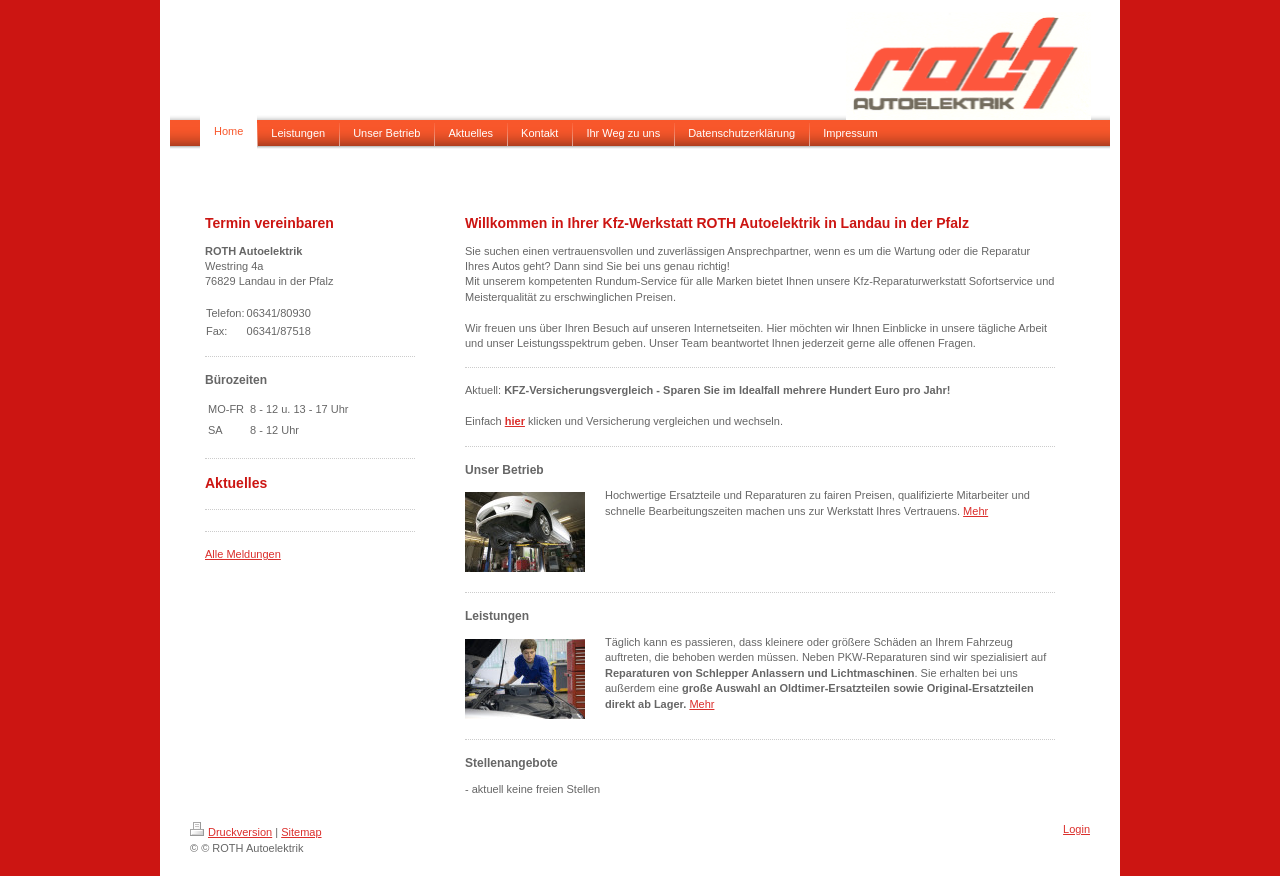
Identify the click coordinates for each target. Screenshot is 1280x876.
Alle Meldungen (243, 554)
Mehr (975, 511)
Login (1076, 829)
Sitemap (301, 832)
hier (515, 421)
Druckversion (231, 832)
